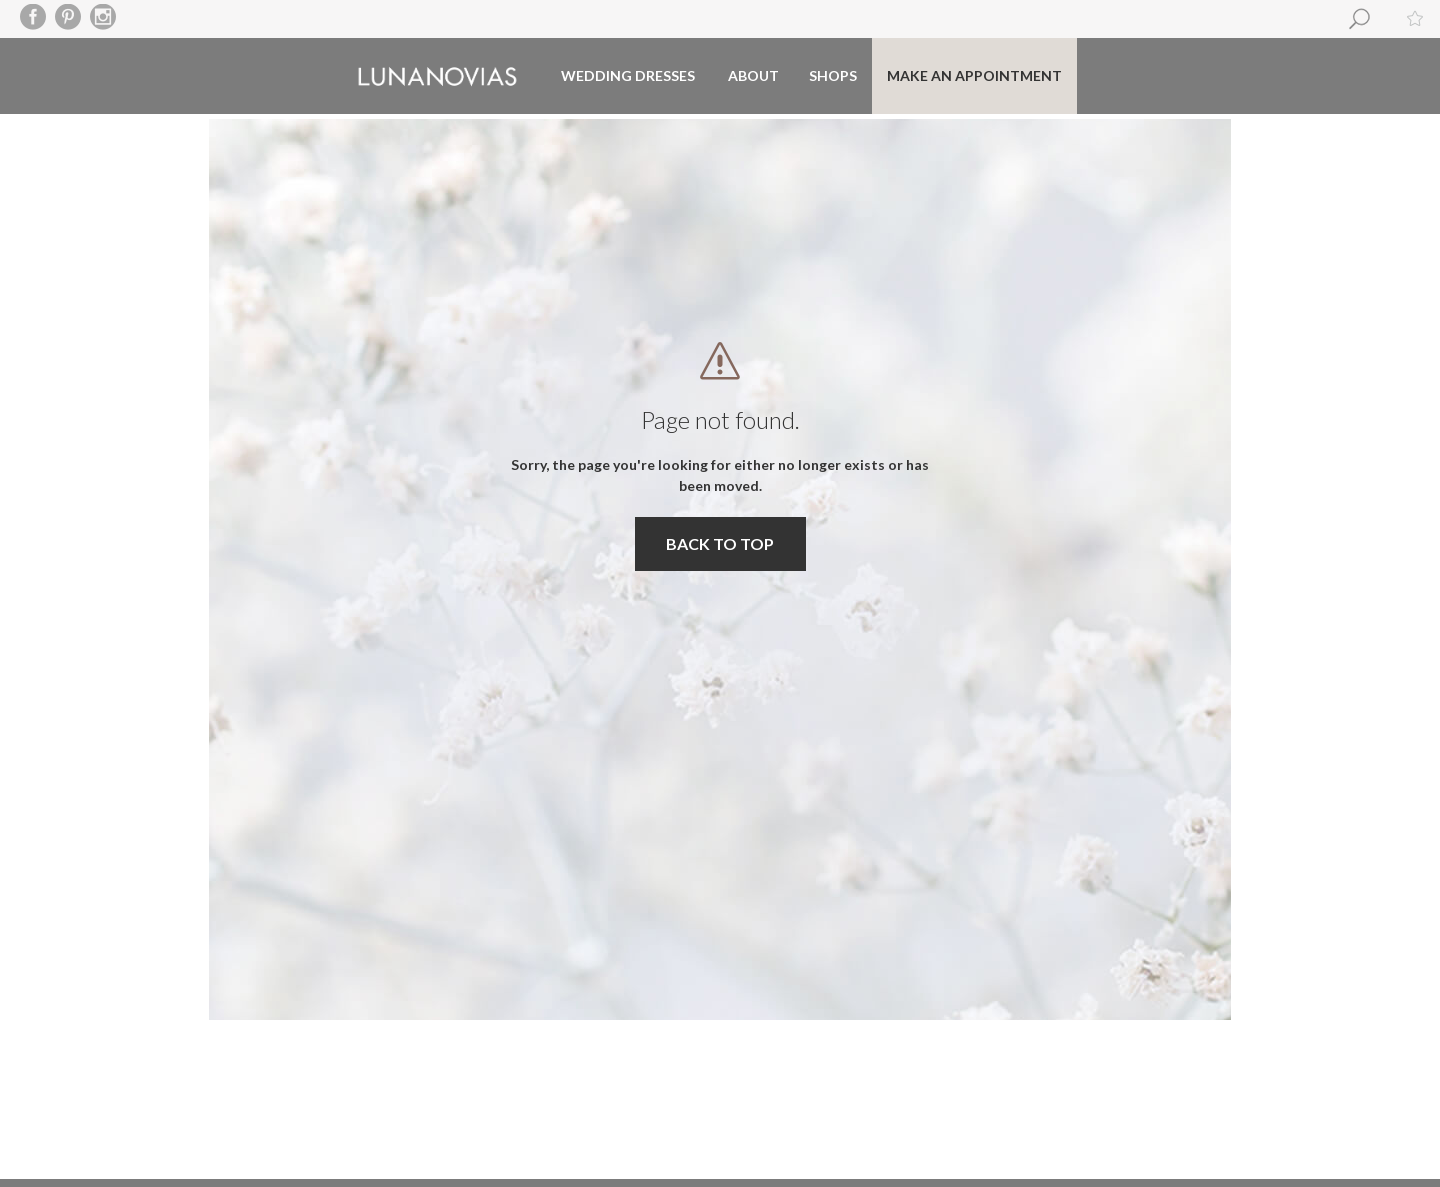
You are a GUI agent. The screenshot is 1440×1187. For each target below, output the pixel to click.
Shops (833, 75)
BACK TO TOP (720, 543)
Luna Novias (437, 76)
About (753, 75)
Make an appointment (974, 75)
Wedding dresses (628, 75)
